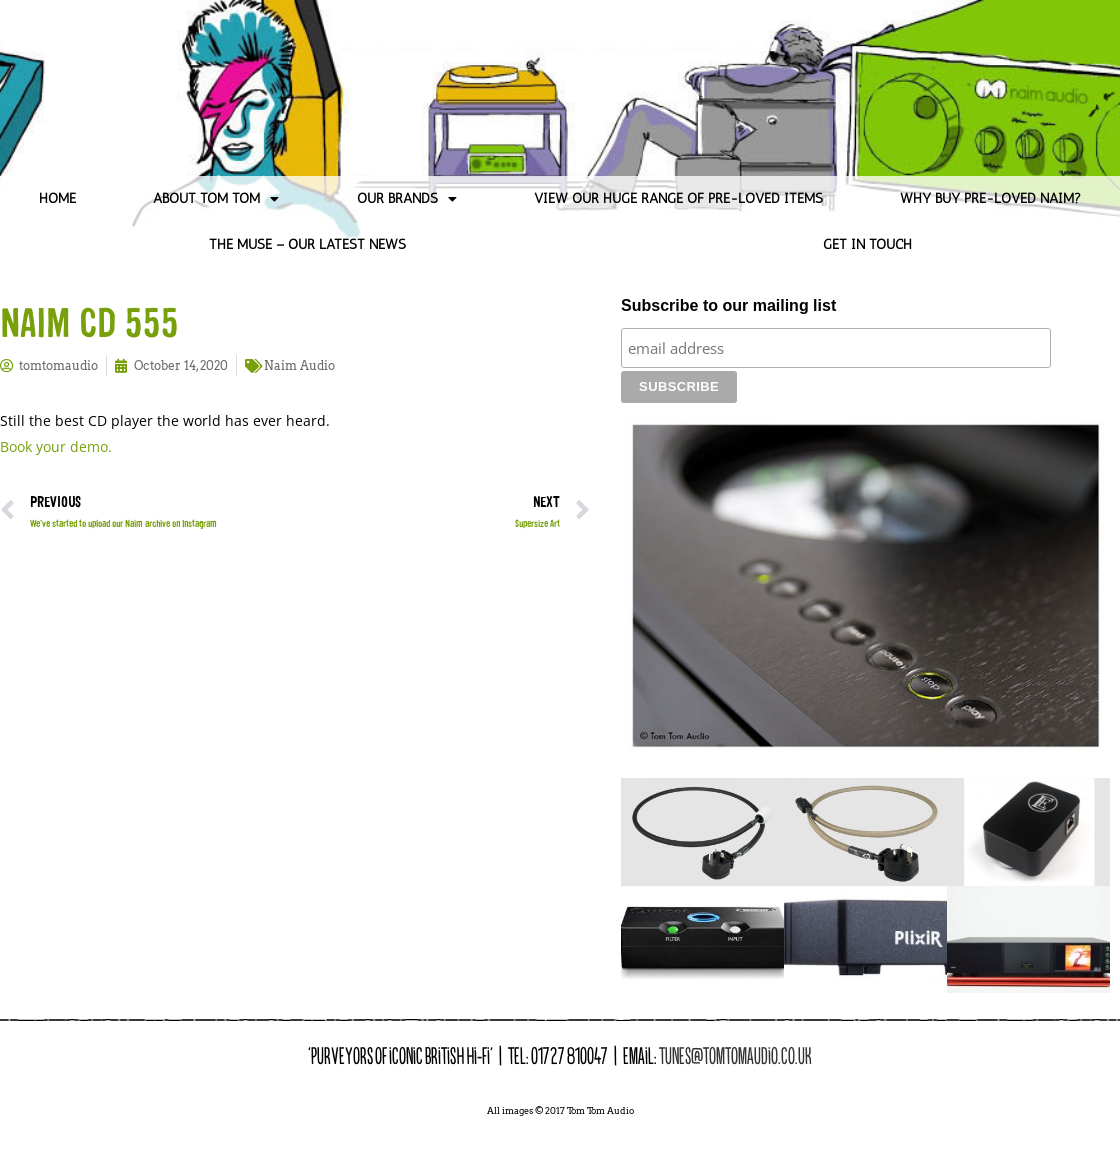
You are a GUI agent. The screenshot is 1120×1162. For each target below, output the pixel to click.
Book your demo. (56, 446)
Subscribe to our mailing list (728, 305)
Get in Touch (867, 244)
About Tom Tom (216, 199)
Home (57, 198)
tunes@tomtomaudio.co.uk (735, 1020)
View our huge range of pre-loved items (678, 198)
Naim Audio (299, 365)
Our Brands (407, 199)
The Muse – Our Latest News (307, 244)
